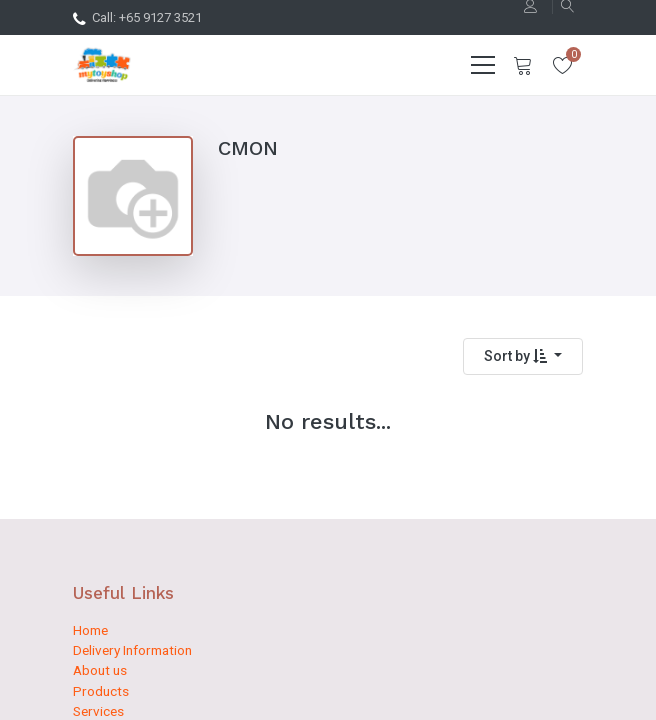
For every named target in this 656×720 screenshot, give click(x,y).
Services (98, 711)
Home (90, 630)
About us (100, 670)
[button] (523, 356)
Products (101, 691)
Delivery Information (132, 650)
